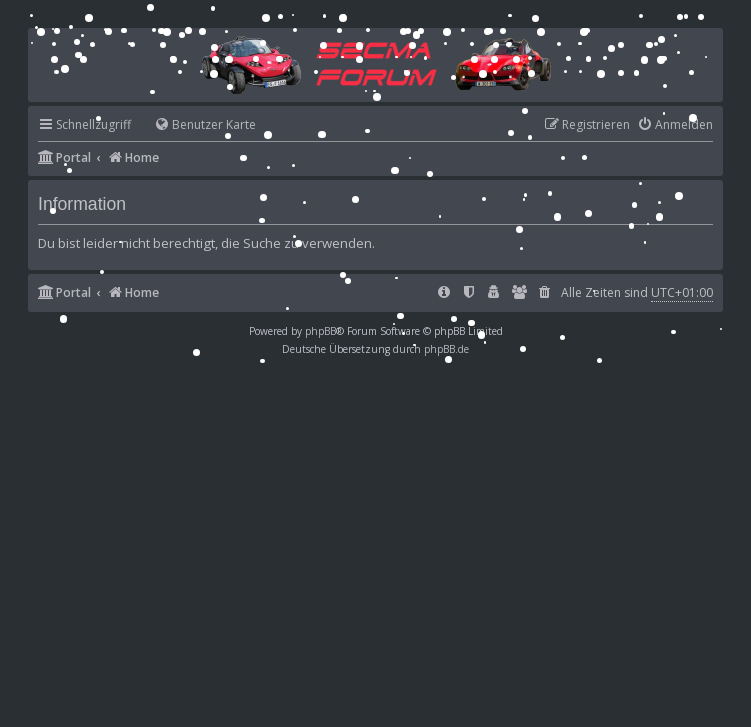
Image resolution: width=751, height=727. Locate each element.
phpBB (320, 331)
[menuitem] (196, 125)
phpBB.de (446, 349)
